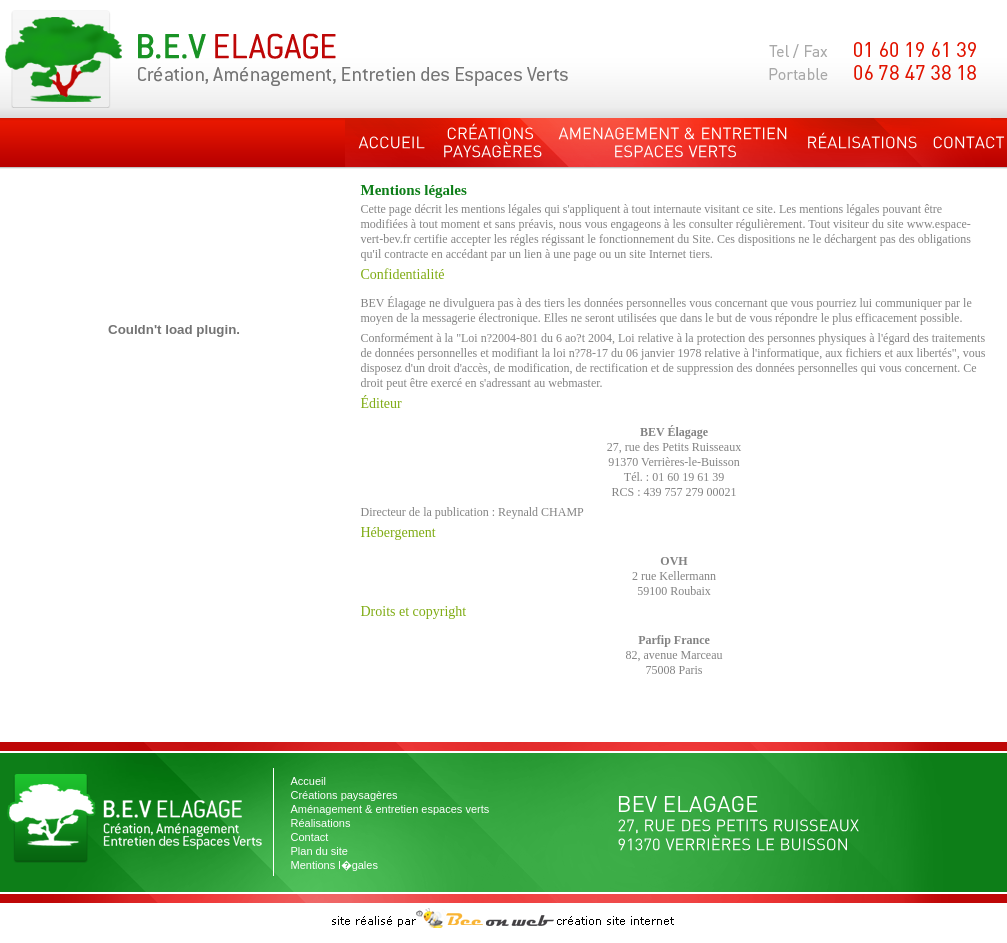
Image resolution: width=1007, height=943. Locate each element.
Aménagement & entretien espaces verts (390, 809)
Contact (310, 837)
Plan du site (319, 851)
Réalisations (321, 823)
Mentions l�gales (334, 865)
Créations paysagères (344, 795)
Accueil (308, 781)
